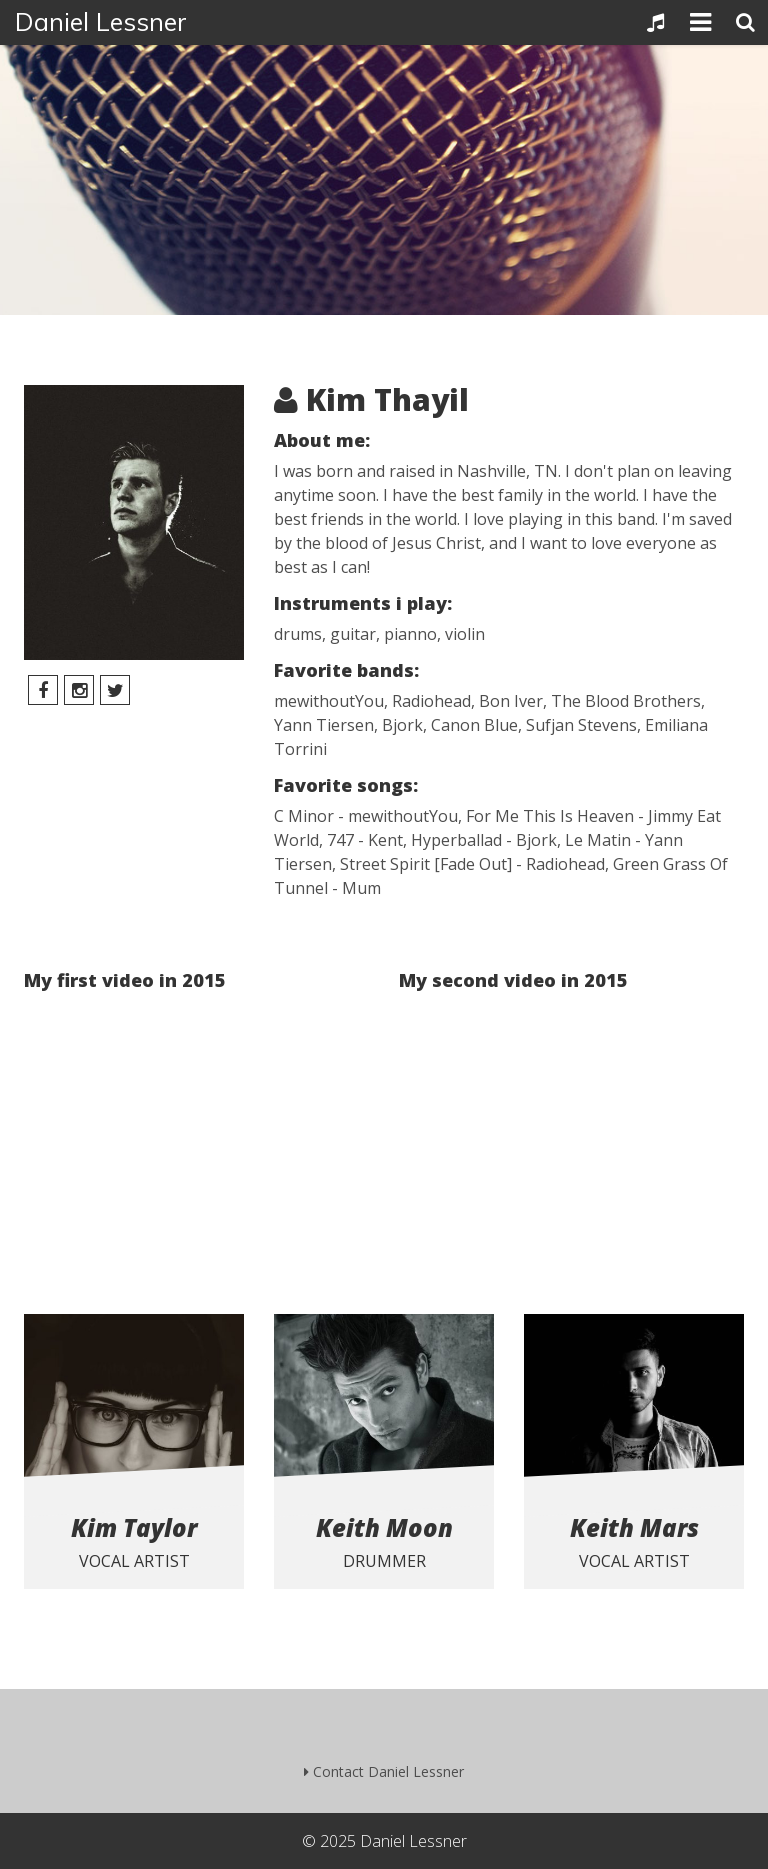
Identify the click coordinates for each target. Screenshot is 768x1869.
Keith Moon (384, 1527)
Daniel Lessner (101, 21)
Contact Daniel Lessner (384, 1771)
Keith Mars (634, 1527)
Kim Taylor (134, 1527)
